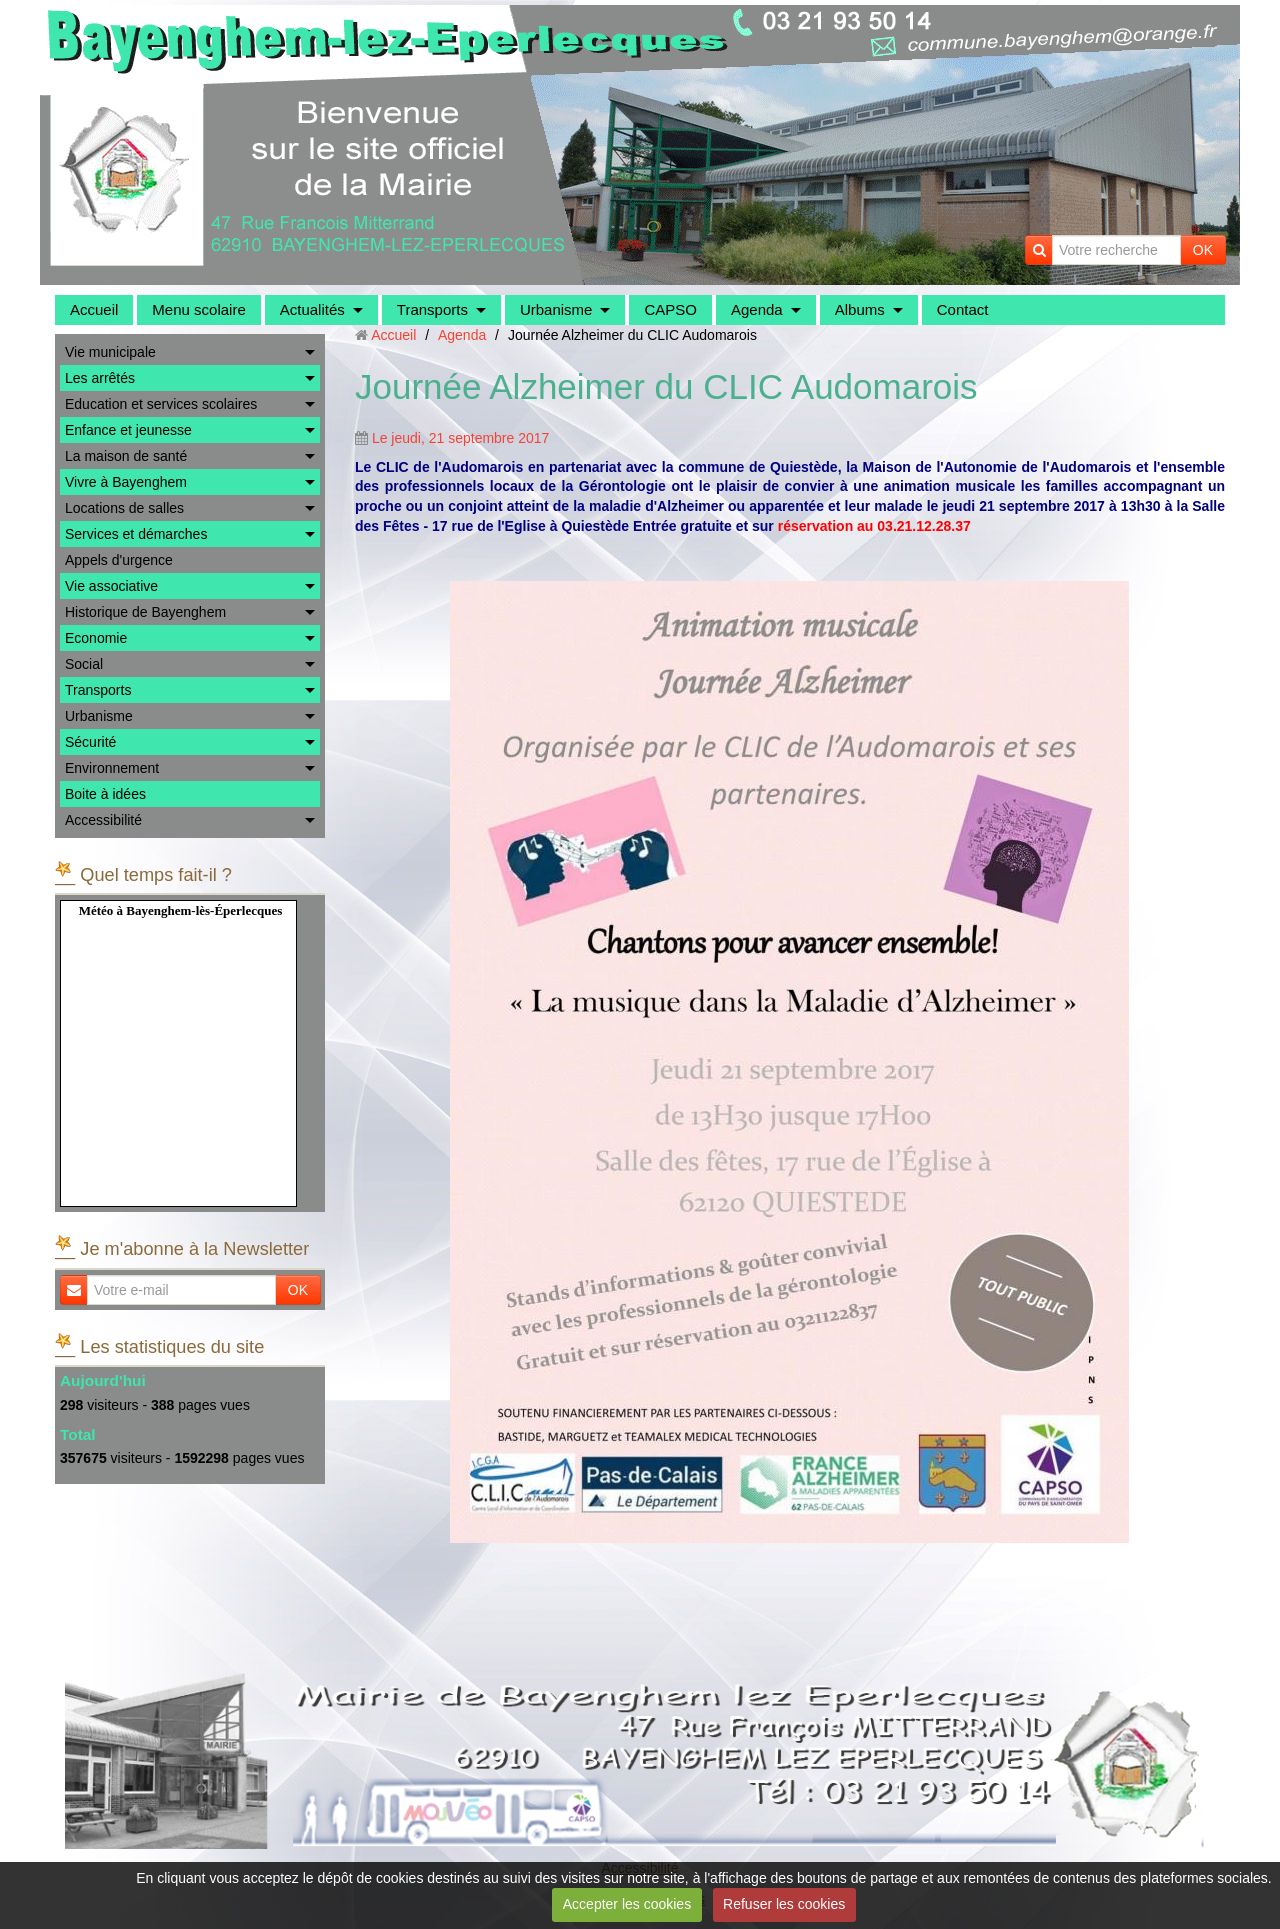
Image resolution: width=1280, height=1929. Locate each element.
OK (1203, 250)
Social (84, 664)
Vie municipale (110, 352)
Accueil (94, 309)
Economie (96, 638)
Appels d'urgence (119, 560)
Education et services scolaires (161, 404)
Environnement (112, 768)
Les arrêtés (100, 378)
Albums (860, 309)
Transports (432, 309)
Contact (963, 309)
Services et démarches (136, 534)
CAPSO (670, 309)
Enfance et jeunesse (128, 430)
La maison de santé (126, 456)
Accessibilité (103, 820)
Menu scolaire (198, 309)
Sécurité (90, 742)
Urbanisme (556, 309)
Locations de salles (124, 508)
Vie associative (111, 586)
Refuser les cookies (784, 1904)
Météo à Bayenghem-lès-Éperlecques (181, 910)
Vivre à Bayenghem (126, 482)
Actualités (312, 309)
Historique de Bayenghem (145, 612)
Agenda (757, 309)
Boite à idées (105, 794)
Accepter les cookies (627, 1904)
